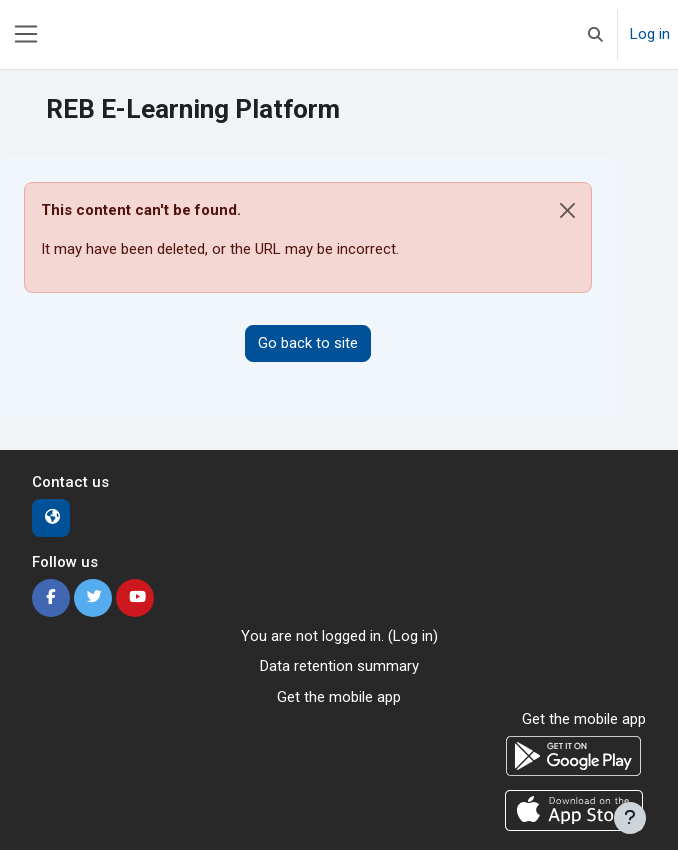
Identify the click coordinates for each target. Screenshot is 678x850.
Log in (650, 34)
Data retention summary (339, 666)
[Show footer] (630, 818)
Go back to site (308, 343)
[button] (595, 34)
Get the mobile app (339, 697)
